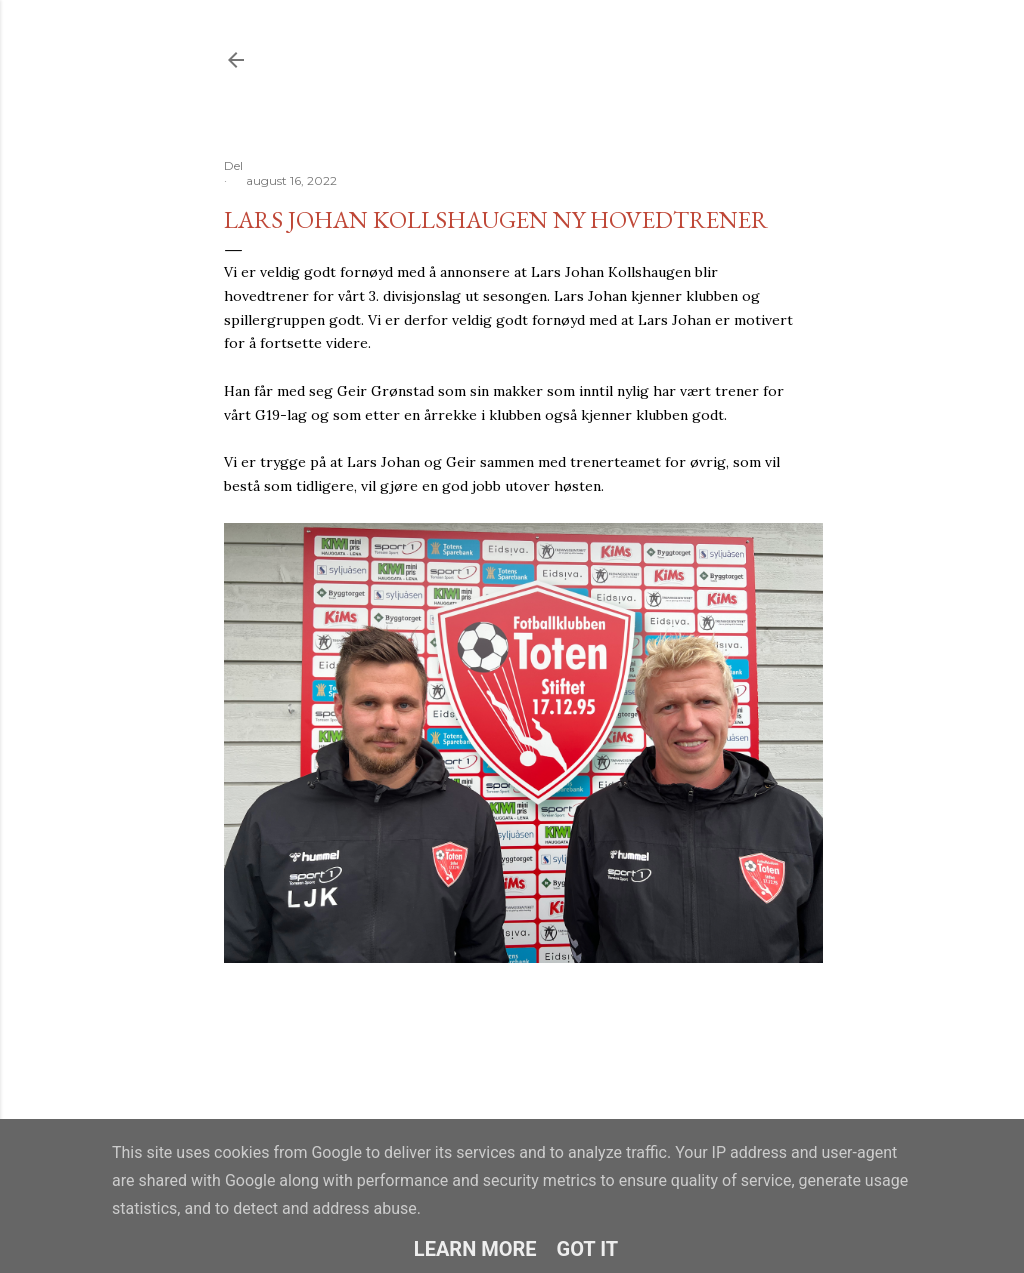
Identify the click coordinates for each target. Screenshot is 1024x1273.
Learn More (475, 1249)
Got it (588, 1249)
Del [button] (233, 165)
